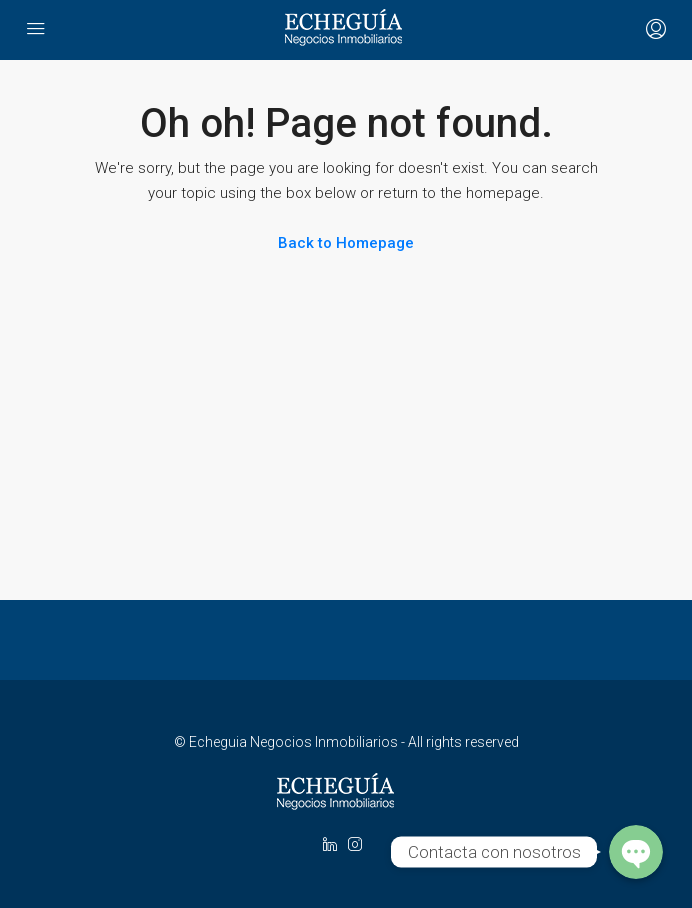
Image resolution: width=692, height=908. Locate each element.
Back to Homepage (346, 243)
